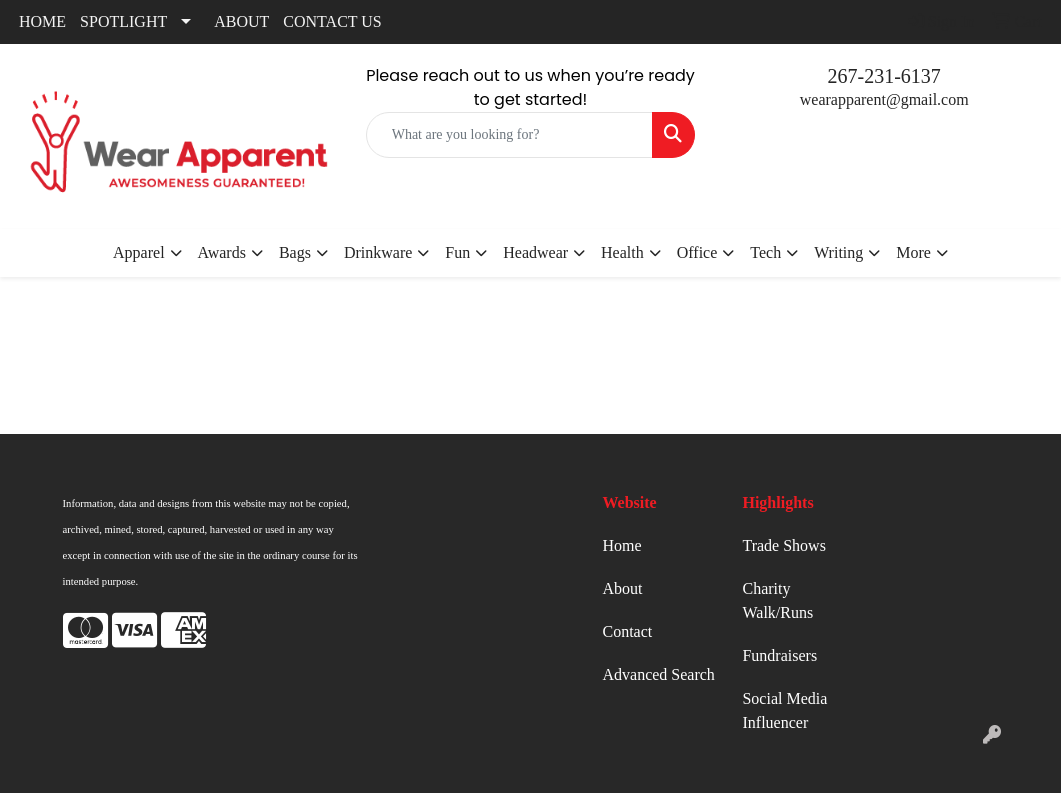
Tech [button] (765, 252)
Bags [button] (295, 252)
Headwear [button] (535, 252)
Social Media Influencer (784, 710)
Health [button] (622, 252)
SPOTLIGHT (123, 21)
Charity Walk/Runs (777, 600)
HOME (42, 21)
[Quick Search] (510, 135)
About (622, 588)
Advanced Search (658, 674)
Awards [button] (222, 252)
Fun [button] (457, 252)
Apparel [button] (139, 252)
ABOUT (241, 21)
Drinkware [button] (378, 252)
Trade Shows (783, 545)
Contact (627, 631)
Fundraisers (779, 655)
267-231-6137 (884, 76)
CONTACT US (332, 21)
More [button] (913, 252)
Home (621, 545)
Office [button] (697, 252)
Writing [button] (838, 252)
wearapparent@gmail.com (884, 99)
